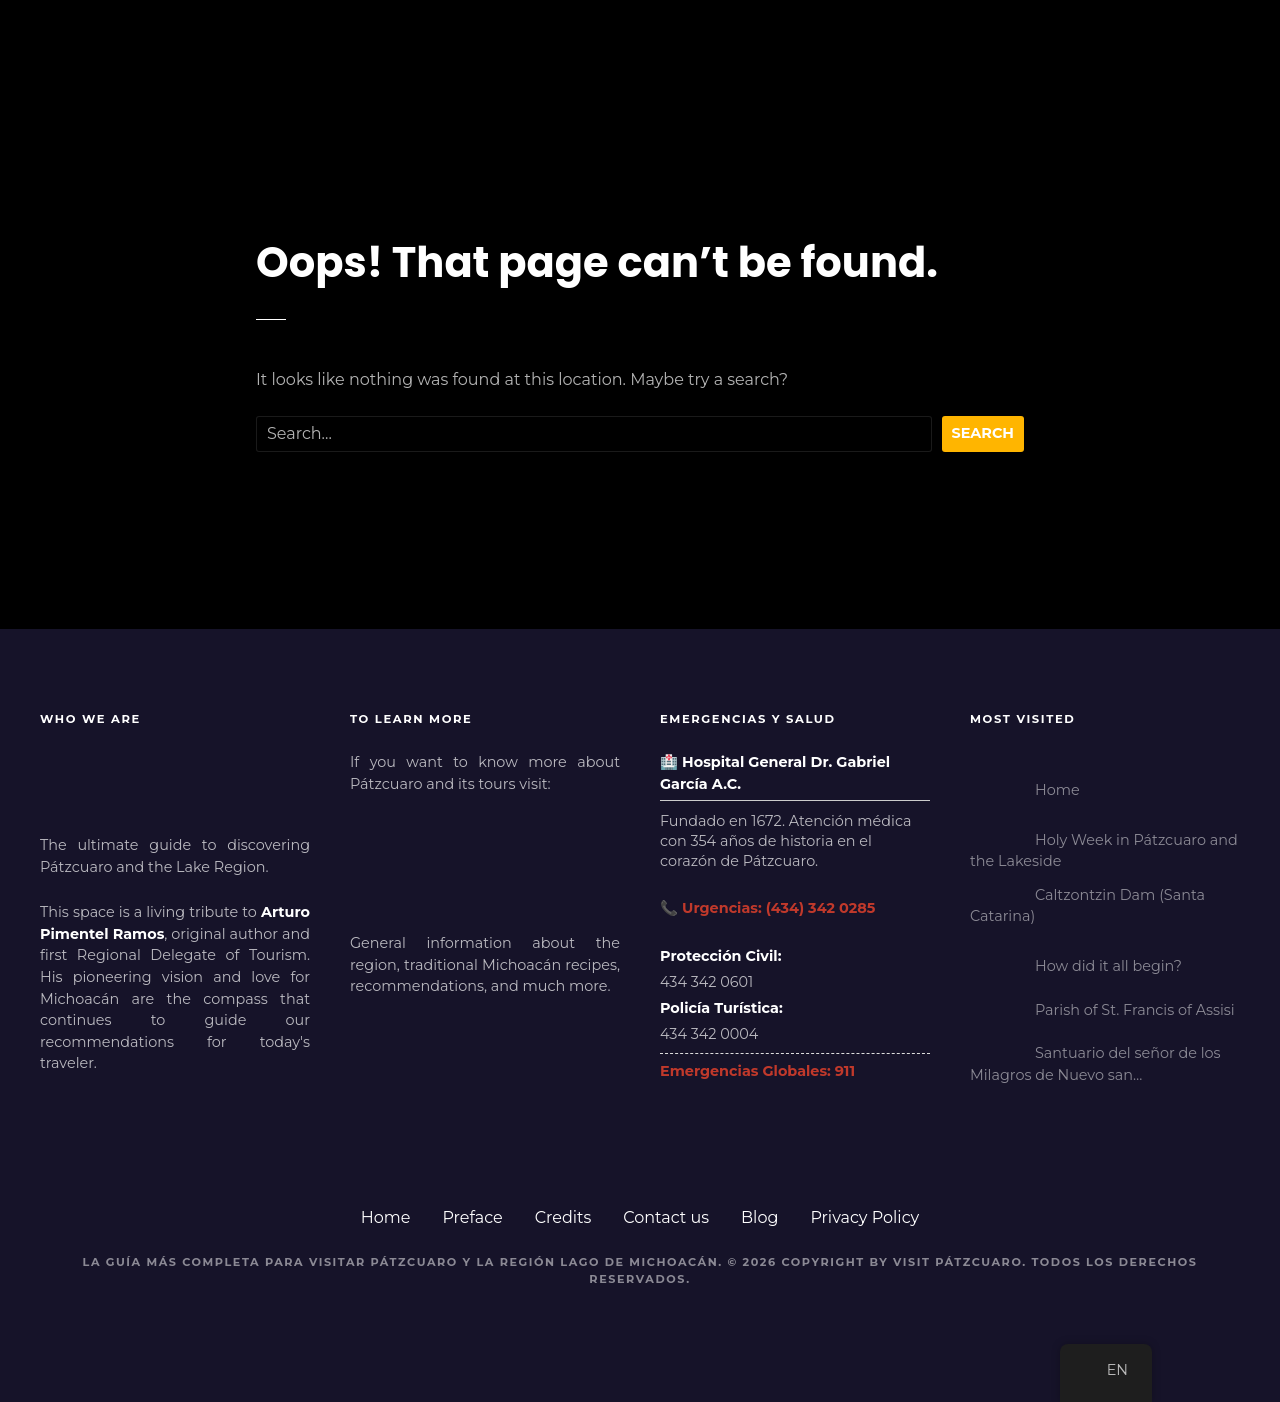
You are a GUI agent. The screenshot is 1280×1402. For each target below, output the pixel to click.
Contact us (666, 1217)
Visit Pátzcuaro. (960, 1262)
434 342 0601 (706, 982)
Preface (472, 1217)
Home (386, 1217)
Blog (759, 1217)
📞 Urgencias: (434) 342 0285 (767, 908)
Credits (563, 1217)
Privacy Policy (864, 1217)
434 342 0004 (709, 1034)
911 (845, 1071)
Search (983, 433)
